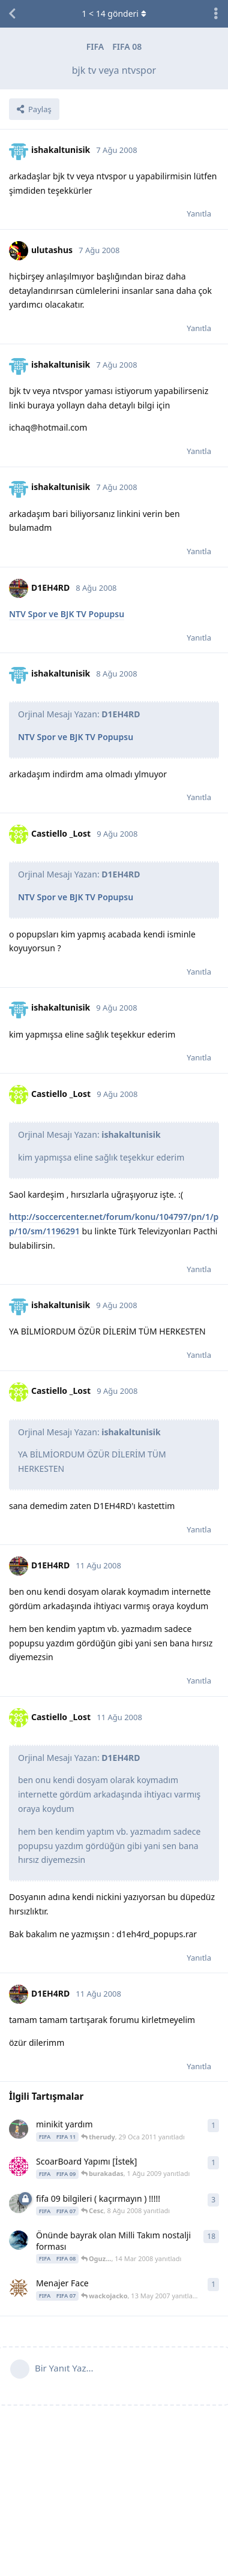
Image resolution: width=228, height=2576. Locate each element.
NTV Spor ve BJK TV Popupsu (66, 614)
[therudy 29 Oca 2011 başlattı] (18, 2129)
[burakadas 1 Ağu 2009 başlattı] (18, 2166)
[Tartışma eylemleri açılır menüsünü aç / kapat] (216, 14)
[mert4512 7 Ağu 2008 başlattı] (18, 2203)
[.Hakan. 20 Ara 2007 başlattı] (18, 2240)
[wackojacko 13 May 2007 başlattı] (18, 2288)
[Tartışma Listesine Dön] (12, 14)
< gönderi (114, 13)
